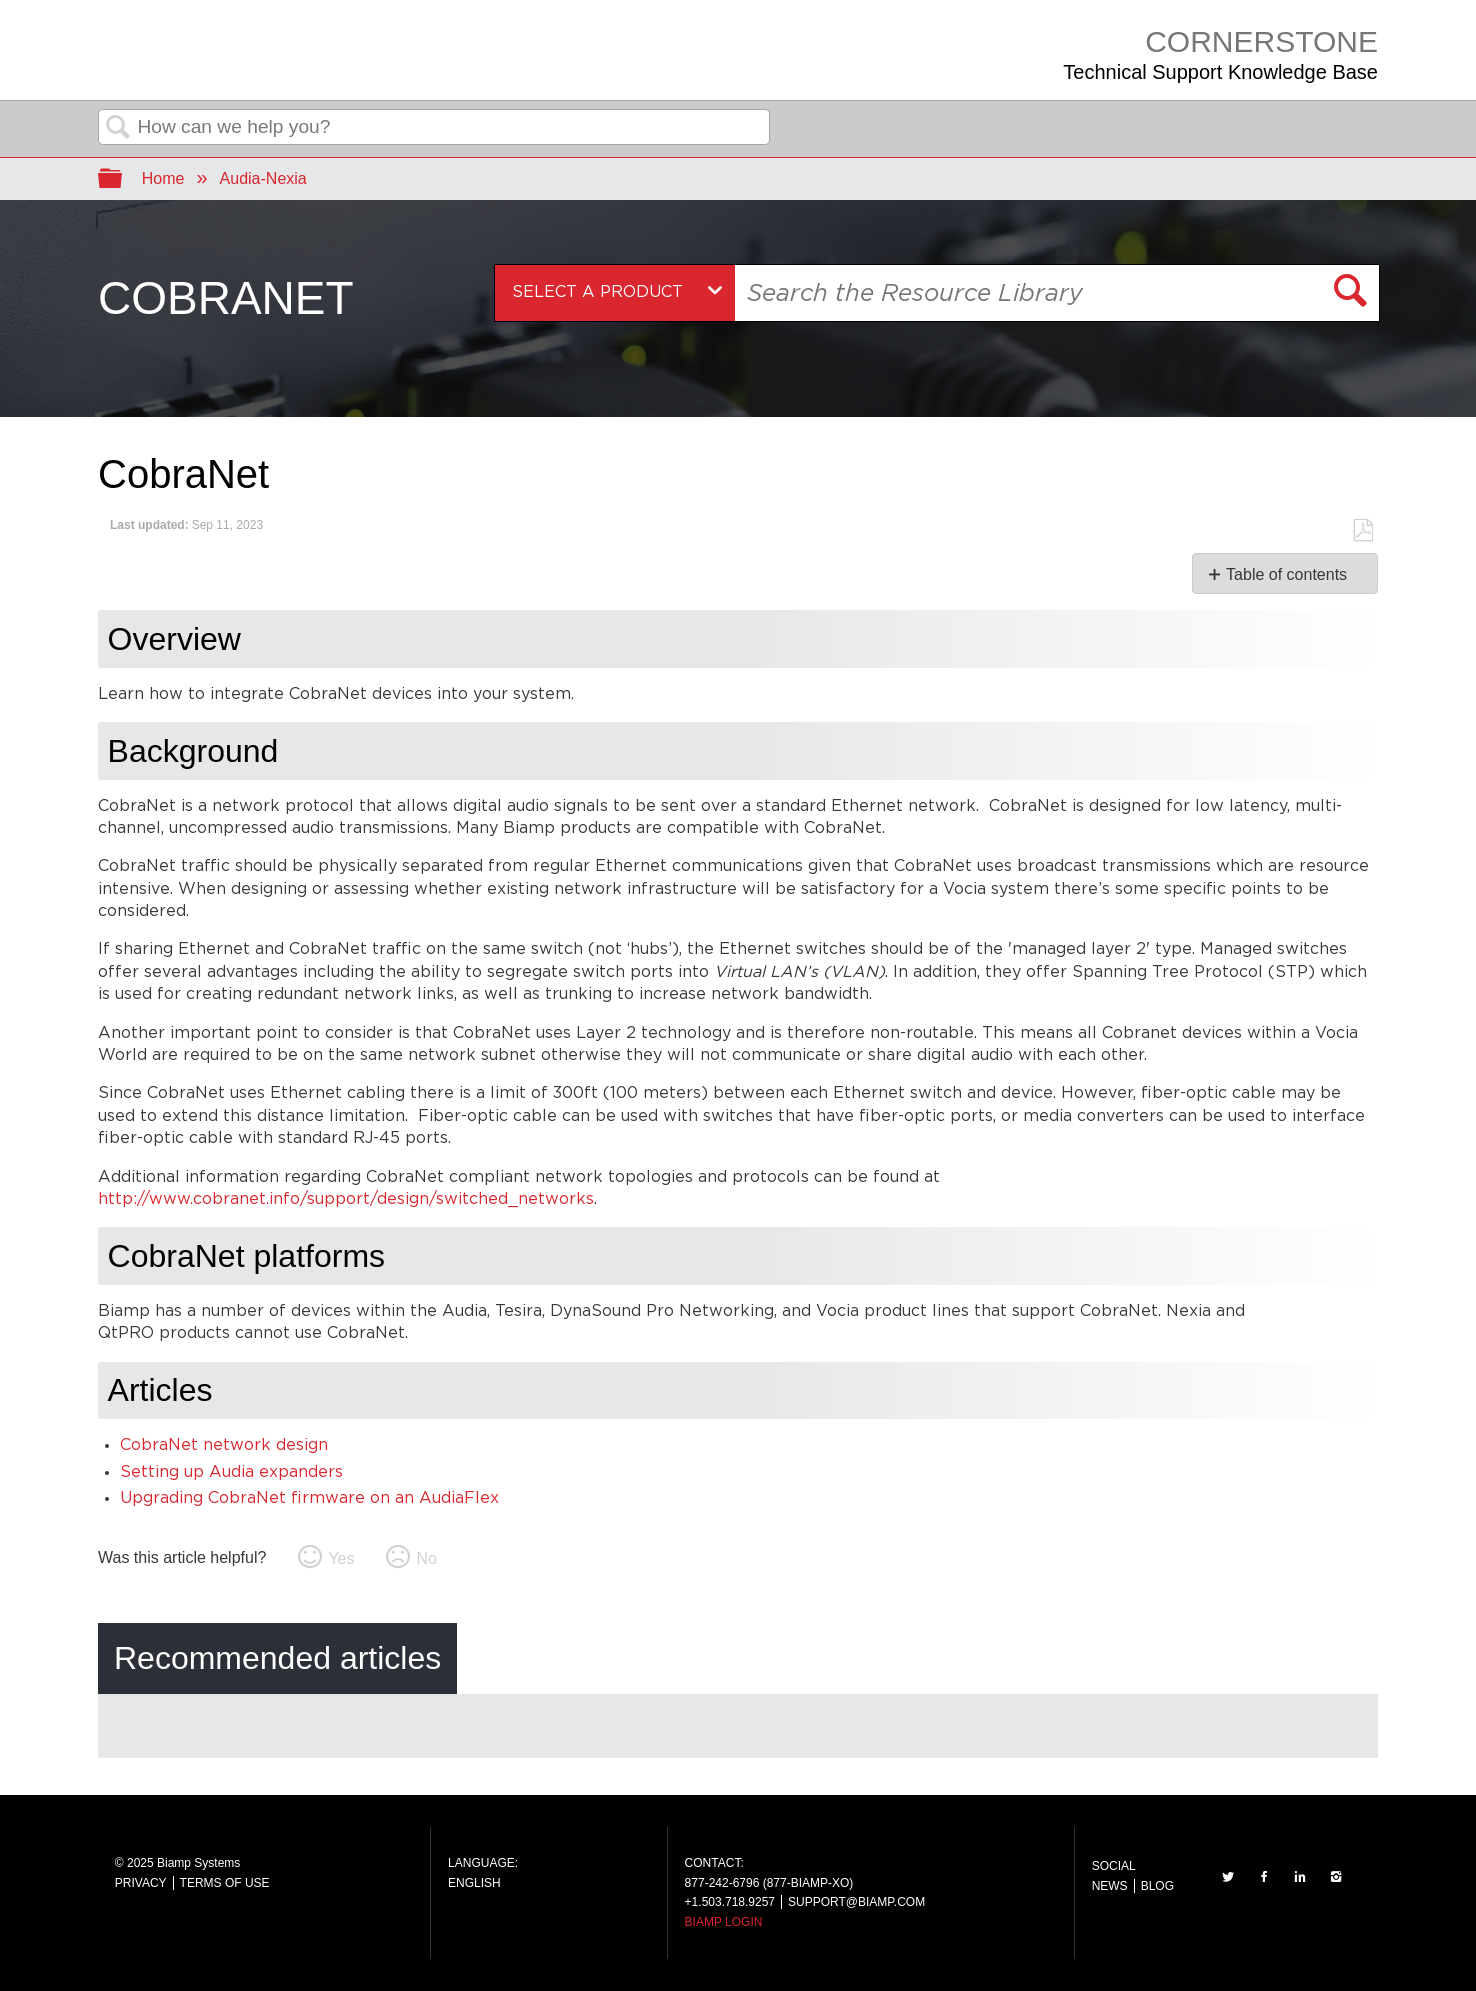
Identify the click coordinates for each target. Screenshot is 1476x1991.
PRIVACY (141, 1883)
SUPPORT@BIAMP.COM (856, 1902)
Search (118, 128)
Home (163, 178)
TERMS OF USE (225, 1883)
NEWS (1110, 1886)
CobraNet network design (224, 1445)
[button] (1351, 293)
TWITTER (1228, 1876)
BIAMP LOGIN (724, 1922)
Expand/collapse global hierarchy (123, 179)
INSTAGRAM (1336, 1876)
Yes (341, 1558)
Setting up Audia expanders (231, 1472)
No (426, 1558)
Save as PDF (1362, 531)
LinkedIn (1300, 1876)
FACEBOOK (1264, 1876)
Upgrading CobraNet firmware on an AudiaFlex (309, 1498)
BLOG (1157, 1886)
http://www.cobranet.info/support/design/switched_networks (346, 1199)
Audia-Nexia (263, 178)
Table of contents (1286, 574)
